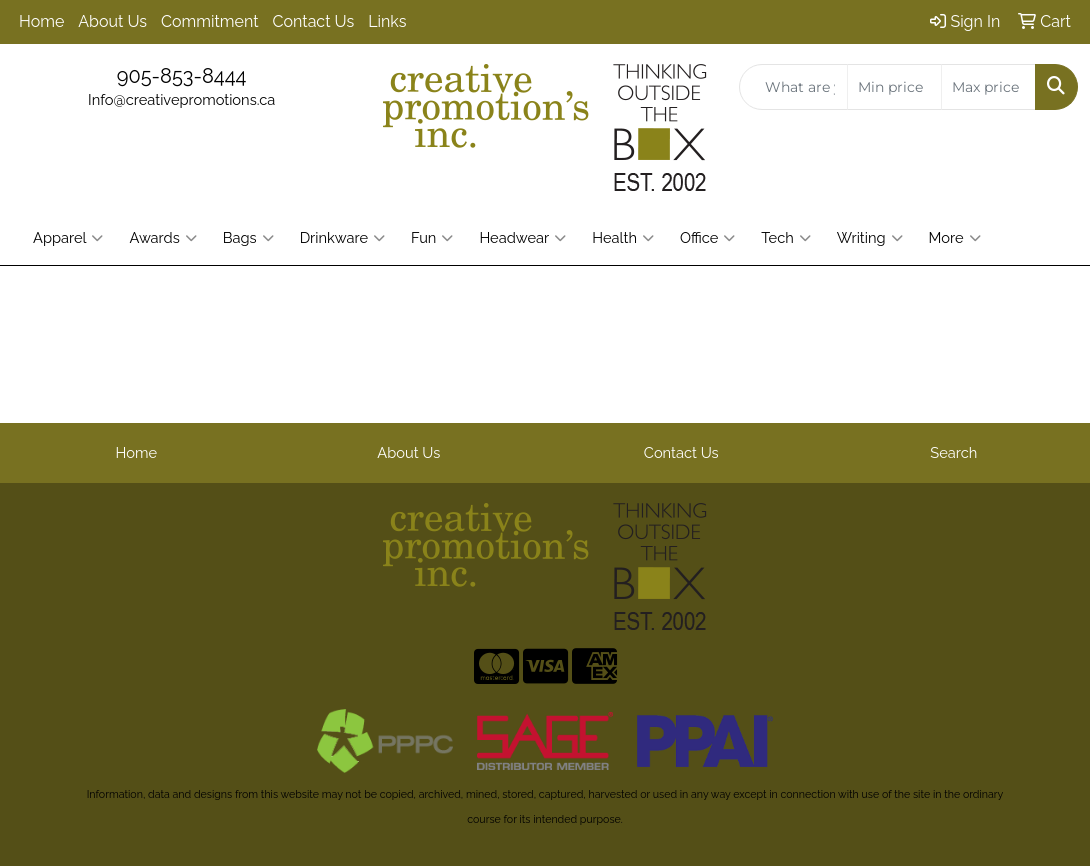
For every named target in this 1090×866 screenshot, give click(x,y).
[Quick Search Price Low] (894, 87)
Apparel (68, 238)
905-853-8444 (182, 76)
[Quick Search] (794, 87)
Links (387, 21)
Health (623, 238)
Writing (870, 238)
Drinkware (342, 238)
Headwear (522, 238)
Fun (432, 238)
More (955, 238)
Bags (248, 238)
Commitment (209, 21)
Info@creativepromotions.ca (181, 99)
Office (707, 238)
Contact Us (314, 21)
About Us (112, 21)
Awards (162, 238)
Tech (786, 238)
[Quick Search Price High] (988, 87)
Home (41, 21)
